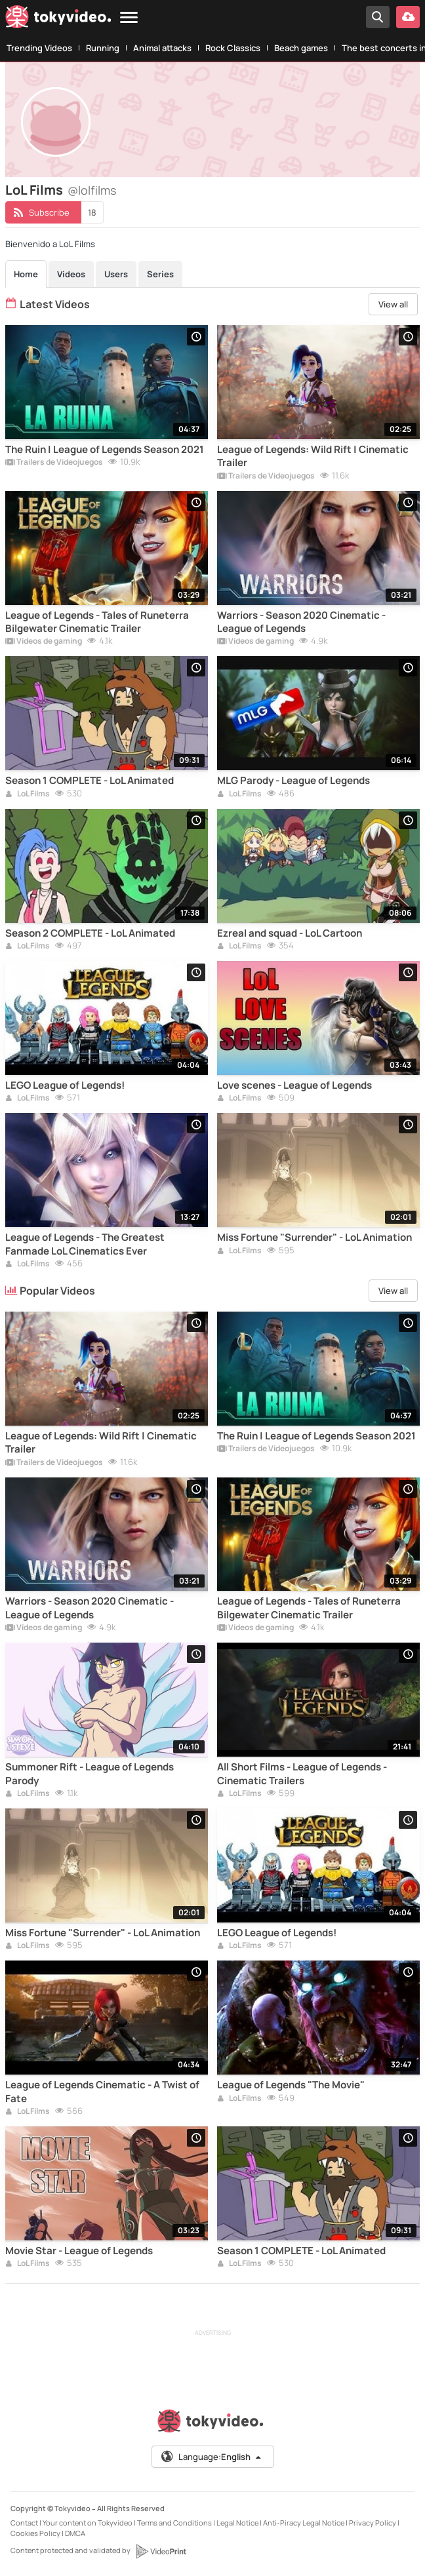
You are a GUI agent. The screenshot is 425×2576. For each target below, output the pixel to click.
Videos (71, 274)
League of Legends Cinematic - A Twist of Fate (102, 2091)
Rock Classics (232, 48)
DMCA (75, 2533)
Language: (211, 2457)
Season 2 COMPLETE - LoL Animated (90, 933)
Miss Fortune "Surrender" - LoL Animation (314, 1237)
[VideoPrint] (160, 2551)
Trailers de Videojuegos (54, 462)
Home (26, 274)
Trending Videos (39, 48)
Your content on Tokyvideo (87, 2522)
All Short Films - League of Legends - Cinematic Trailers (302, 1774)
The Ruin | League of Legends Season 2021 (104, 449)
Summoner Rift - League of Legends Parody (89, 1774)
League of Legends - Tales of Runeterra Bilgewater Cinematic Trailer (97, 622)
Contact (24, 2522)
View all (393, 304)
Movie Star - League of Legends (79, 2250)
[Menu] (129, 18)
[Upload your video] (408, 17)
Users (116, 274)
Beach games (301, 48)
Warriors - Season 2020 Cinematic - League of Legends (301, 622)
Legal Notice (237, 2522)
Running (102, 48)
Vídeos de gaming (43, 641)
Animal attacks (162, 48)
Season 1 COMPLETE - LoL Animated (89, 780)
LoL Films (27, 794)
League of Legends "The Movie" (291, 2085)
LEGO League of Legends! (65, 1085)
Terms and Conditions (174, 2522)
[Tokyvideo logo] (58, 19)
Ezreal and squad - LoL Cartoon (289, 933)
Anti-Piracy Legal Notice (303, 2522)
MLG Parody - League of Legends (293, 780)
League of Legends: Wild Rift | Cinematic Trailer (313, 456)
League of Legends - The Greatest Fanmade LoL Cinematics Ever (85, 1244)
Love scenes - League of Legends (294, 1085)
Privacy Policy (372, 2522)
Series (160, 274)
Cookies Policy (35, 2533)
